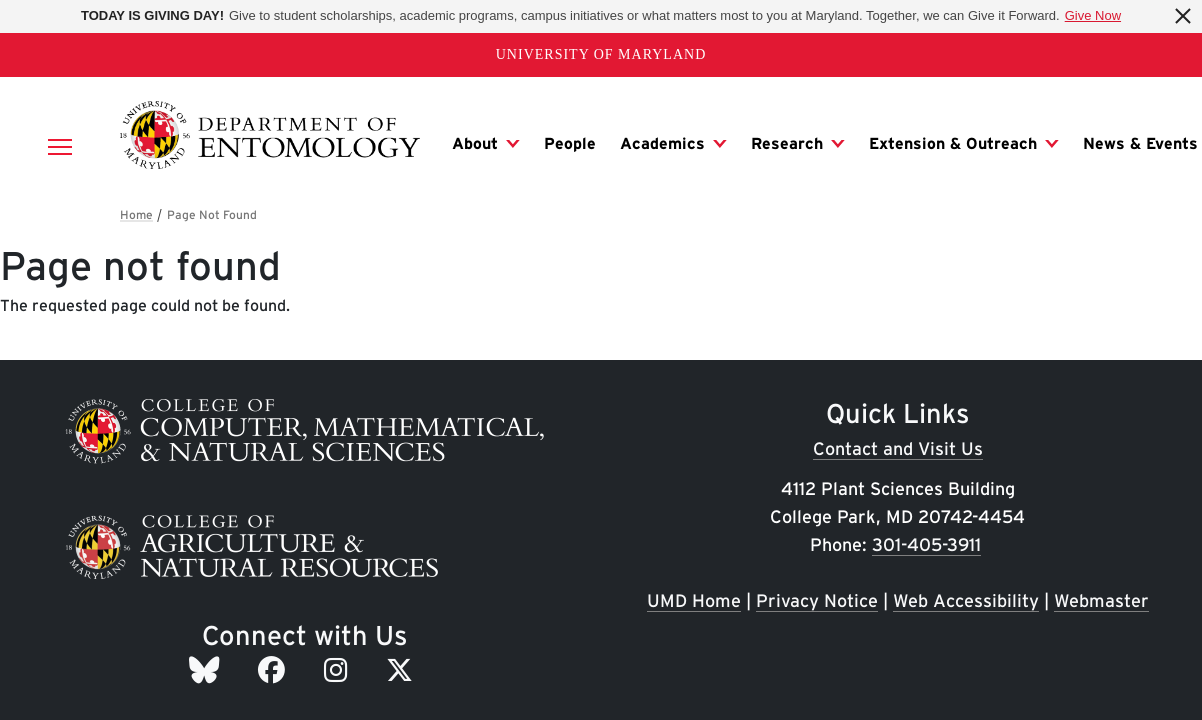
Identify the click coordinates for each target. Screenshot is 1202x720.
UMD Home (694, 600)
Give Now (1093, 15)
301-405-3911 (926, 544)
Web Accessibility (966, 600)
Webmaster (1101, 600)
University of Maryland (601, 54)
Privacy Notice (817, 600)
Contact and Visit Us (898, 448)
